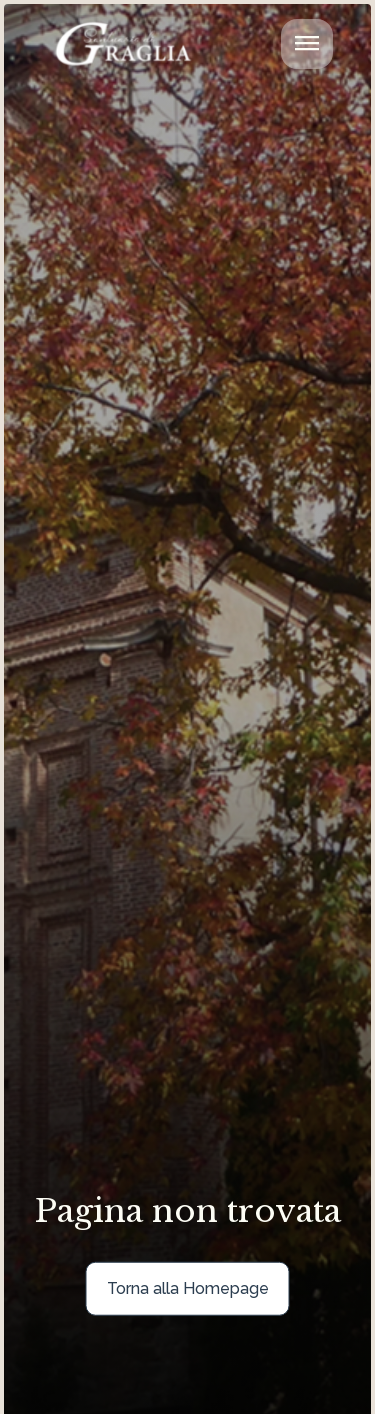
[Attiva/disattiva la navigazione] (307, 44)
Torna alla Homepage (188, 1287)
